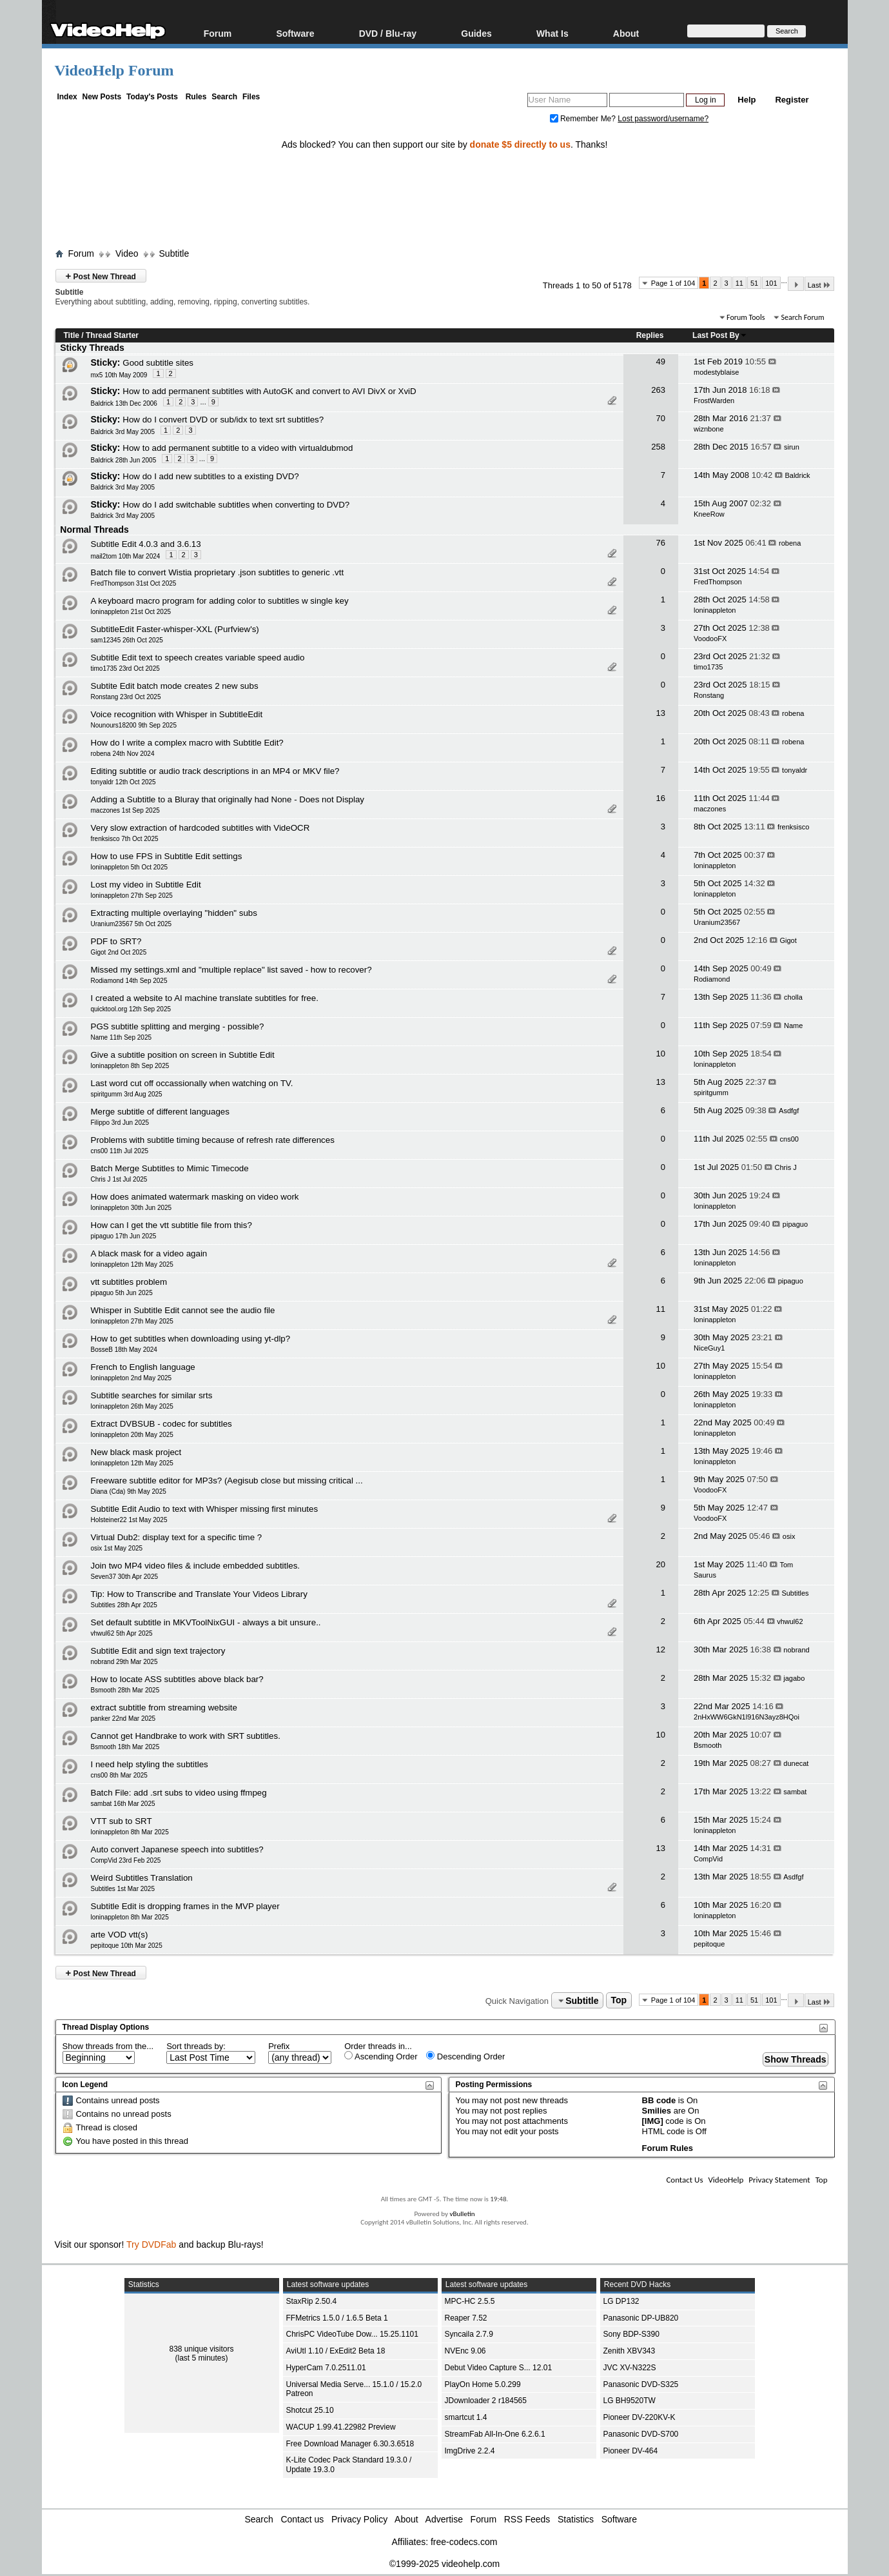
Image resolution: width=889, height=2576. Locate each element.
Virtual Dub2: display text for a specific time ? (176, 1537)
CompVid (708, 1859)
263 (658, 390)
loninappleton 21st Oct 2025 (131, 611)
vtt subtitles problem (129, 1282)
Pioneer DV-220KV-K (639, 2417)
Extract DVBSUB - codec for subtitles (161, 1424)
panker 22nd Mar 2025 (123, 1718)
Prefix (278, 2046)
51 (754, 283)
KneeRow (709, 514)
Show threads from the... (108, 2046)
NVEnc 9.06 (465, 2350)
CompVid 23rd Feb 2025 (126, 1860)
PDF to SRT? (116, 941)
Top (619, 2001)
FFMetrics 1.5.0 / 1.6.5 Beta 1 (337, 2318)
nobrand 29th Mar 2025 (124, 1661)
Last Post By (719, 335)
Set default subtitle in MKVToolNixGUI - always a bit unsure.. (206, 1622)
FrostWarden (714, 400)
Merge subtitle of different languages (160, 1111)
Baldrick (797, 475)
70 (660, 418)
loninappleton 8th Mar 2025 (130, 1832)
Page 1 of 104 (673, 283)
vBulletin (461, 2214)
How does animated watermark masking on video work (195, 1197)
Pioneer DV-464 (630, 2450)
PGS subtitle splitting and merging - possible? (177, 1026)
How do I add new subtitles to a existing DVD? (210, 476)
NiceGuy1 (709, 1348)
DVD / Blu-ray (387, 33)
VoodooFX (710, 638)
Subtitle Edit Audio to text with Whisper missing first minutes (204, 1509)
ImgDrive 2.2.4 (470, 2450)
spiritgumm (711, 1092)
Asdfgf (789, 1111)
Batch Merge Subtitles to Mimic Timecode (170, 1168)
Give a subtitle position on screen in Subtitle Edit (183, 1055)
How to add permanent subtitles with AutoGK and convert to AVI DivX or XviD (269, 391)
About (626, 33)
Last (819, 285)
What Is (552, 33)
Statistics (576, 2519)
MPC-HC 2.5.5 (470, 2301)
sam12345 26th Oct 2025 (127, 640)
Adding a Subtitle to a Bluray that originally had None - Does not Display (228, 799)
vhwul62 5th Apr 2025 (122, 1633)
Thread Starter (112, 335)
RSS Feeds (527, 2519)
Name (793, 1025)
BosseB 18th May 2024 (124, 1349)
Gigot (788, 940)
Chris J (786, 1167)
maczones (710, 809)
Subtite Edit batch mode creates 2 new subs (175, 686)
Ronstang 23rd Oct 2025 (126, 696)
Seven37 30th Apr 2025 (125, 1576)
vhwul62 (790, 1621)
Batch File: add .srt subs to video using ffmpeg (179, 1793)
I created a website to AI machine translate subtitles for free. (204, 998)
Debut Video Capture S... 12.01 (498, 2367)
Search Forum (802, 317)
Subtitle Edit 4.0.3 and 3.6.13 (146, 544)
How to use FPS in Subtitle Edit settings (166, 856)
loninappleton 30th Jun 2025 (131, 1207)
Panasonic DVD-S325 (641, 2384)
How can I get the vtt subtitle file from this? (171, 1225)
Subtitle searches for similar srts (152, 1395)
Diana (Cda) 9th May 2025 (128, 1491)
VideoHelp (725, 2180)
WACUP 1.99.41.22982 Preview (341, 2427)
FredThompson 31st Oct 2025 (134, 583)
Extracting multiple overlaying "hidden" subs (174, 913)
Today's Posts (152, 96)
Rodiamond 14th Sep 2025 (129, 980)
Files (251, 96)
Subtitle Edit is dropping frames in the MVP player (185, 1906)
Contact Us (684, 2180)
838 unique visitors (201, 2348)
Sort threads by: (196, 2046)
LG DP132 (621, 2301)
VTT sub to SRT (121, 1821)
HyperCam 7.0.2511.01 (326, 2367)
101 (771, 283)
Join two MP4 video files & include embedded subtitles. (195, 1565)
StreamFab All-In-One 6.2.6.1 (495, 2434)
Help (747, 99)
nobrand (796, 1650)
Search (224, 96)
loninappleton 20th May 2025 (132, 1434)
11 (739, 283)
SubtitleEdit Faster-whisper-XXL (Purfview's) (175, 629)
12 (660, 1649)
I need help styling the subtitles (149, 1764)
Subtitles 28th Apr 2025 (124, 1605)
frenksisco (793, 827)
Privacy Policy (359, 2519)
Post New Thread (101, 275)
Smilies (657, 2110)
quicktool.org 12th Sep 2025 (131, 1009)
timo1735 (708, 667)
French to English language (143, 1367)
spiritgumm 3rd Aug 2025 (126, 1094)
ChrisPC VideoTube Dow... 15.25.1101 (352, 2334)
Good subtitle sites (157, 363)
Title (71, 335)
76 (660, 543)
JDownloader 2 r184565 (486, 2400)
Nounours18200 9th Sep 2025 (134, 725)
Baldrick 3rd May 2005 (123, 431)
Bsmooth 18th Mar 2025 (125, 1746)
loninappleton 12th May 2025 (132, 1264)
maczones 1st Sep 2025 (125, 810)
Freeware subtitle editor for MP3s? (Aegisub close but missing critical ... (227, 1480)
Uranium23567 (717, 922)
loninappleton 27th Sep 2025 (132, 895)
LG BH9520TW (629, 2400)
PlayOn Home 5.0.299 (483, 2384)
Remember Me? (584, 118)
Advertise (444, 2519)
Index (67, 96)
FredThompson (718, 582)
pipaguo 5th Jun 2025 (122, 1292)
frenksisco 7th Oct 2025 (125, 838)
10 (660, 1053)
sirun (791, 447)
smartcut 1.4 (466, 2417)
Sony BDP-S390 (631, 2334)
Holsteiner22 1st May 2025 (129, 1519)
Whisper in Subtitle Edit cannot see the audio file (183, 1310)
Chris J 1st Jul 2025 (119, 1179)
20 (660, 1564)
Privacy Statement (779, 2180)
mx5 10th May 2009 (119, 375)
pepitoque (709, 1944)
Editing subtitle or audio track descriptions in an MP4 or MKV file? (215, 771)
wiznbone (708, 429)
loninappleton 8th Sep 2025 (130, 1065)
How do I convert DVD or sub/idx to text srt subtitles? (223, 419)
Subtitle (174, 253)
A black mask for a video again (149, 1253)
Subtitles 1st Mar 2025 (123, 1888)
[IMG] (652, 2121)
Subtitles (794, 1593)
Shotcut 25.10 (310, 2410)
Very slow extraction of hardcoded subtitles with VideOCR (200, 828)
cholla (793, 997)
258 (658, 446)
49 (660, 361)
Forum (218, 33)
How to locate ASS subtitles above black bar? (177, 1679)
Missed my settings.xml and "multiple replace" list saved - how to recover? (231, 970)
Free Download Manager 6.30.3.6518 (350, 2443)
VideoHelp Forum (114, 70)
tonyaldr (794, 770)
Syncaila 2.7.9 (469, 2334)
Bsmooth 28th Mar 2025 (125, 1690)
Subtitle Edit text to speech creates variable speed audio (198, 657)
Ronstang (709, 695)
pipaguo (795, 1224)
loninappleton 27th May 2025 (132, 1321)
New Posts (102, 96)
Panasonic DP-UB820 (641, 2318)
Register (791, 99)
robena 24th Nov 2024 (123, 753)
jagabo (794, 1678)
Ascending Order (380, 2056)
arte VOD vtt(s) (119, 1934)
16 (660, 798)
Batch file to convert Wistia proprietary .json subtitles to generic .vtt (217, 572)
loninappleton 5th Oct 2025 (129, 867)
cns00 (789, 1139)
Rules (196, 96)
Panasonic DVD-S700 (641, 2434)
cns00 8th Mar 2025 (119, 1775)
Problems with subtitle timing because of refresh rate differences (213, 1140)
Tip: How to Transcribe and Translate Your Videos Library (199, 1594)
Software (295, 33)
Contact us (302, 2519)
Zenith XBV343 (629, 2350)
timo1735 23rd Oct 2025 (125, 668)
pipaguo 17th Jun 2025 (124, 1236)
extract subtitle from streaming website (164, 1707)
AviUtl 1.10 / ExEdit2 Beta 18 (336, 2350)
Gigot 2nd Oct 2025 (119, 952)
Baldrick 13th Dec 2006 (124, 403)
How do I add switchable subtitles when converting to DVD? (235, 505)
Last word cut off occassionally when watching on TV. (192, 1083)
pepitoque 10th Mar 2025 (126, 1945)
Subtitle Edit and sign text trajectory (158, 1651)
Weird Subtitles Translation (142, 1878)
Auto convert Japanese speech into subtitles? (177, 1849)
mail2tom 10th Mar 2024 (126, 556)
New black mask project (136, 1452)
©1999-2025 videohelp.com (444, 2564)
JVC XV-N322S (629, 2367)
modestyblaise (716, 372)
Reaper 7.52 (466, 2318)
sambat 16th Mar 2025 (123, 1803)
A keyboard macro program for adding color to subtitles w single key (220, 601)
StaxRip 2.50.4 (311, 2301)
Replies (650, 335)
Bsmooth (707, 1745)
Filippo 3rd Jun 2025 (120, 1122)
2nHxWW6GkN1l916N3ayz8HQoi (746, 1717)
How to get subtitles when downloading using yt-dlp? (191, 1338)
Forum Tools (746, 317)
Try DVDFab (151, 2244)
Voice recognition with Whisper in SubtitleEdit (177, 714)
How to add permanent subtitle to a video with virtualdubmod (237, 448)
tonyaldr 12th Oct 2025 (123, 782)
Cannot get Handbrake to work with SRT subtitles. (185, 1736)
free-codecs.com (464, 2542)
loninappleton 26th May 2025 (132, 1406)
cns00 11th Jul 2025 (120, 1150)
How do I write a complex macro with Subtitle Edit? (187, 743)
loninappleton (715, 610)
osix (789, 1536)
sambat (794, 1792)
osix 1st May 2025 (117, 1548)
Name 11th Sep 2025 (121, 1037)
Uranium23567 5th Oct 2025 (131, 923)
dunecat (795, 1763)
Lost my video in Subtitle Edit (146, 884)
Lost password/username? (663, 118)
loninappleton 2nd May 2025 (131, 1378)
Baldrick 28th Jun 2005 (124, 460)
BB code (659, 2100)
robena (790, 543)
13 (660, 713)
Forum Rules (667, 2148)
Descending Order (465, 2056)
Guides (476, 33)
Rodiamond (712, 979)
